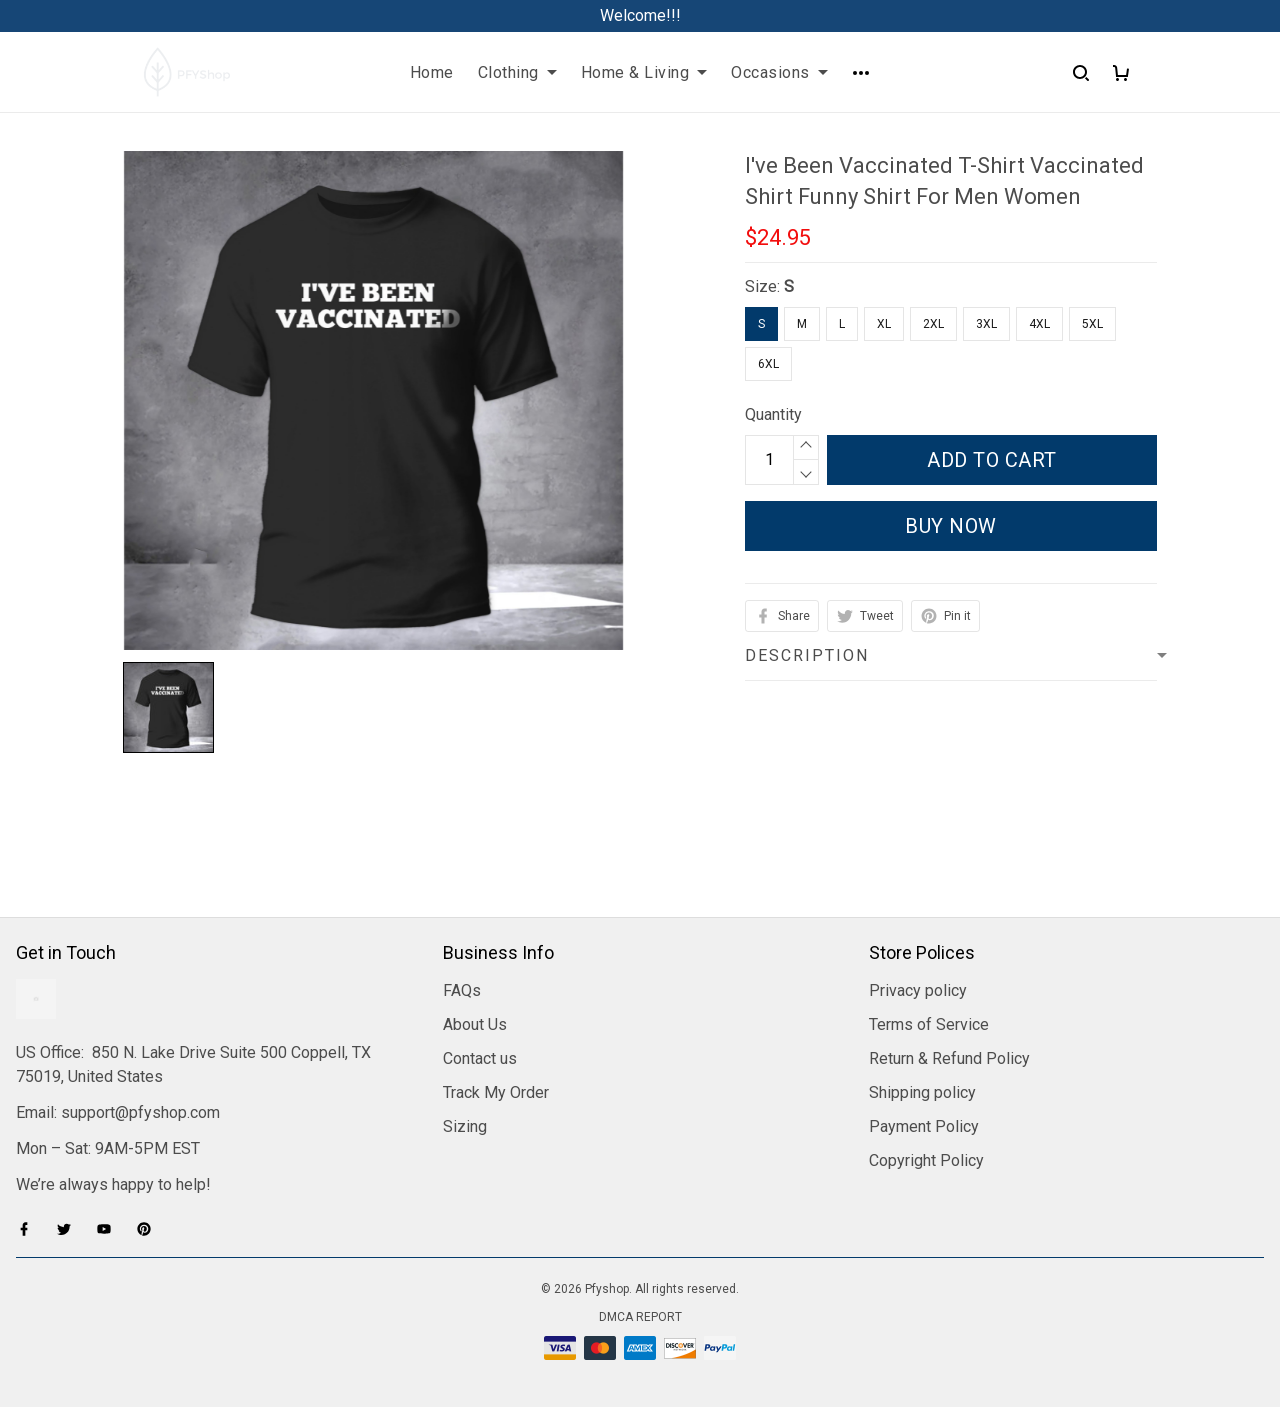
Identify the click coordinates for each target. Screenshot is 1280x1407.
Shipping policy (922, 1092)
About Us (475, 1024)
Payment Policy (924, 1126)
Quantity (773, 414)
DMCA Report (640, 1317)
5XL (1092, 324)
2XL (933, 324)
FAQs (462, 990)
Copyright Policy (926, 1160)
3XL (986, 324)
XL (884, 324)
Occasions (779, 72)
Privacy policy (918, 990)
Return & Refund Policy (949, 1058)
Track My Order (496, 1092)
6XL (768, 364)
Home (432, 72)
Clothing (517, 72)
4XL (1039, 324)
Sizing (465, 1126)
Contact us (480, 1058)
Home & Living (644, 72)
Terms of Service (929, 1024)
